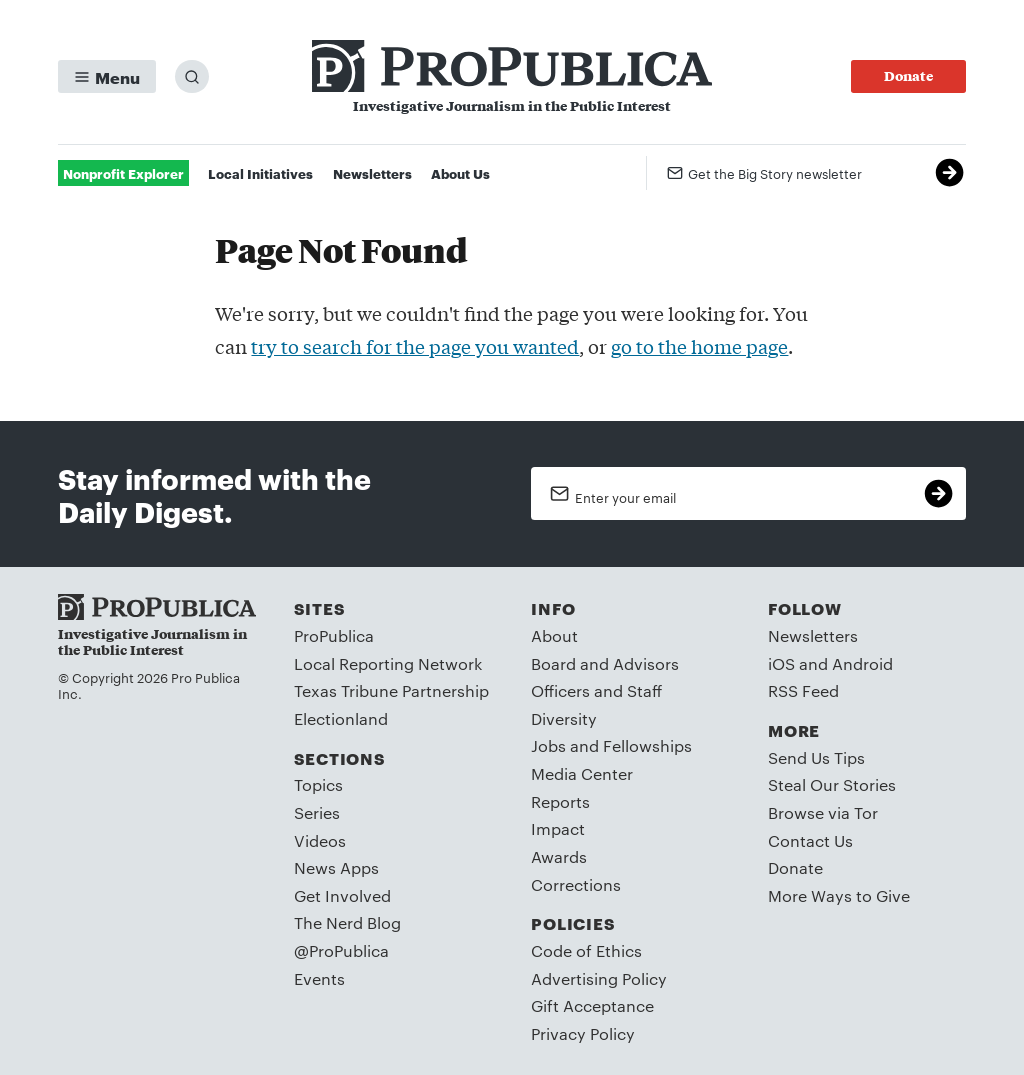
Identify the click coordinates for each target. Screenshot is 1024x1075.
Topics (318, 784)
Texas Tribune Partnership (391, 690)
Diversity (564, 718)
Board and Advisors (605, 663)
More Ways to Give (839, 895)
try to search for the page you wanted (415, 346)
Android (862, 663)
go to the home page (699, 346)
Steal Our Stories (832, 784)
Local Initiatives (260, 173)
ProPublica (334, 635)
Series (317, 812)
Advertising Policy (599, 978)
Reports (560, 801)
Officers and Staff (596, 690)
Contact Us (810, 840)
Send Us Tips (816, 757)
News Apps (336, 867)
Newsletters (372, 173)
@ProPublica (341, 950)
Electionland (341, 718)
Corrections (576, 884)
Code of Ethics (586, 950)
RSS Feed (803, 690)
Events (319, 978)
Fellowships (647, 745)
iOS (781, 663)
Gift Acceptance (592, 1005)
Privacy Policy (583, 1033)
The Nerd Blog (347, 922)
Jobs (548, 745)
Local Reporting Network (388, 663)
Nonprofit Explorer (123, 173)
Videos (320, 840)
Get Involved (342, 895)
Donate (795, 867)
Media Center (582, 773)
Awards (559, 856)
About (554, 635)
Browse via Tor (823, 812)
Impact (558, 828)
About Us (460, 173)
